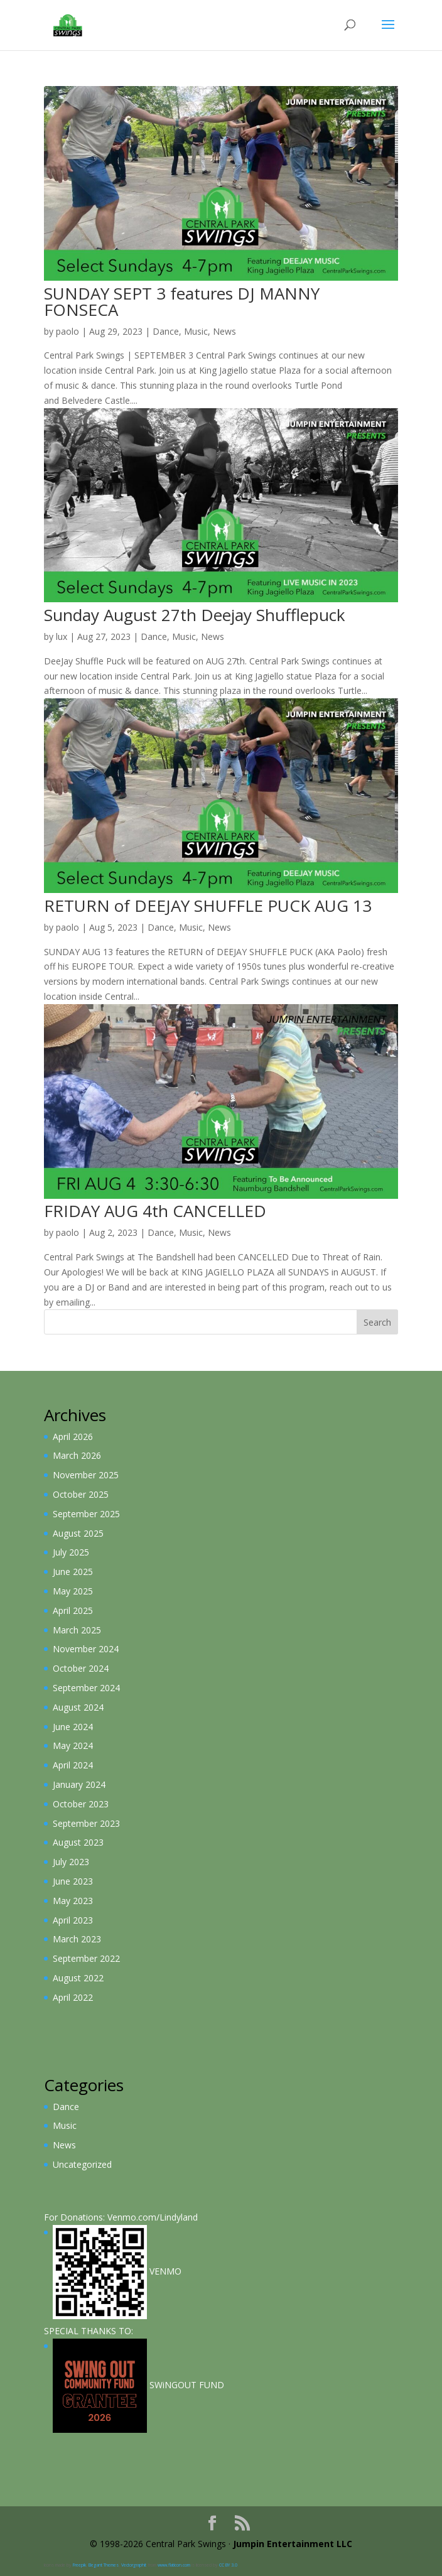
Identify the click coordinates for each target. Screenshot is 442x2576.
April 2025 (73, 1610)
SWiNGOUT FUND (138, 2385)
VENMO (117, 2271)
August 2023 (78, 1842)
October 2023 (81, 1804)
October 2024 (81, 1668)
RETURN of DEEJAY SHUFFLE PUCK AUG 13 (208, 905)
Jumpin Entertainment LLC (292, 2544)
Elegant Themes (104, 2565)
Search (377, 1322)
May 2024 (73, 1745)
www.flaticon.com (174, 2565)
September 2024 (86, 1688)
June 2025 (73, 1572)
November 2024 (86, 1649)
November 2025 (86, 1475)
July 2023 (71, 1862)
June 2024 (73, 1727)
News (224, 331)
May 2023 (73, 1901)
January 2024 (79, 1784)
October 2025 (81, 1494)
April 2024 (73, 1765)
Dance (166, 331)
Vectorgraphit (133, 2565)
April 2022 (73, 1997)
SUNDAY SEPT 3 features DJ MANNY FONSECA (182, 301)
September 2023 (86, 1823)
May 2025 (73, 1591)
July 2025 (71, 1552)
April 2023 (73, 1920)
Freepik (79, 2565)
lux (61, 636)
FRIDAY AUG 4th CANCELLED (155, 1210)
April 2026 (73, 1436)
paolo (67, 331)
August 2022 (78, 1978)
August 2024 (78, 1707)
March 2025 (77, 1630)
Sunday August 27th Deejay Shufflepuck (194, 614)
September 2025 (86, 1514)
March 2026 (77, 1455)
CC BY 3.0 (228, 2565)
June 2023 (73, 1881)
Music (196, 331)
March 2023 (77, 1939)
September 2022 (86, 1958)
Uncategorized (82, 2164)
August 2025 (78, 1533)
